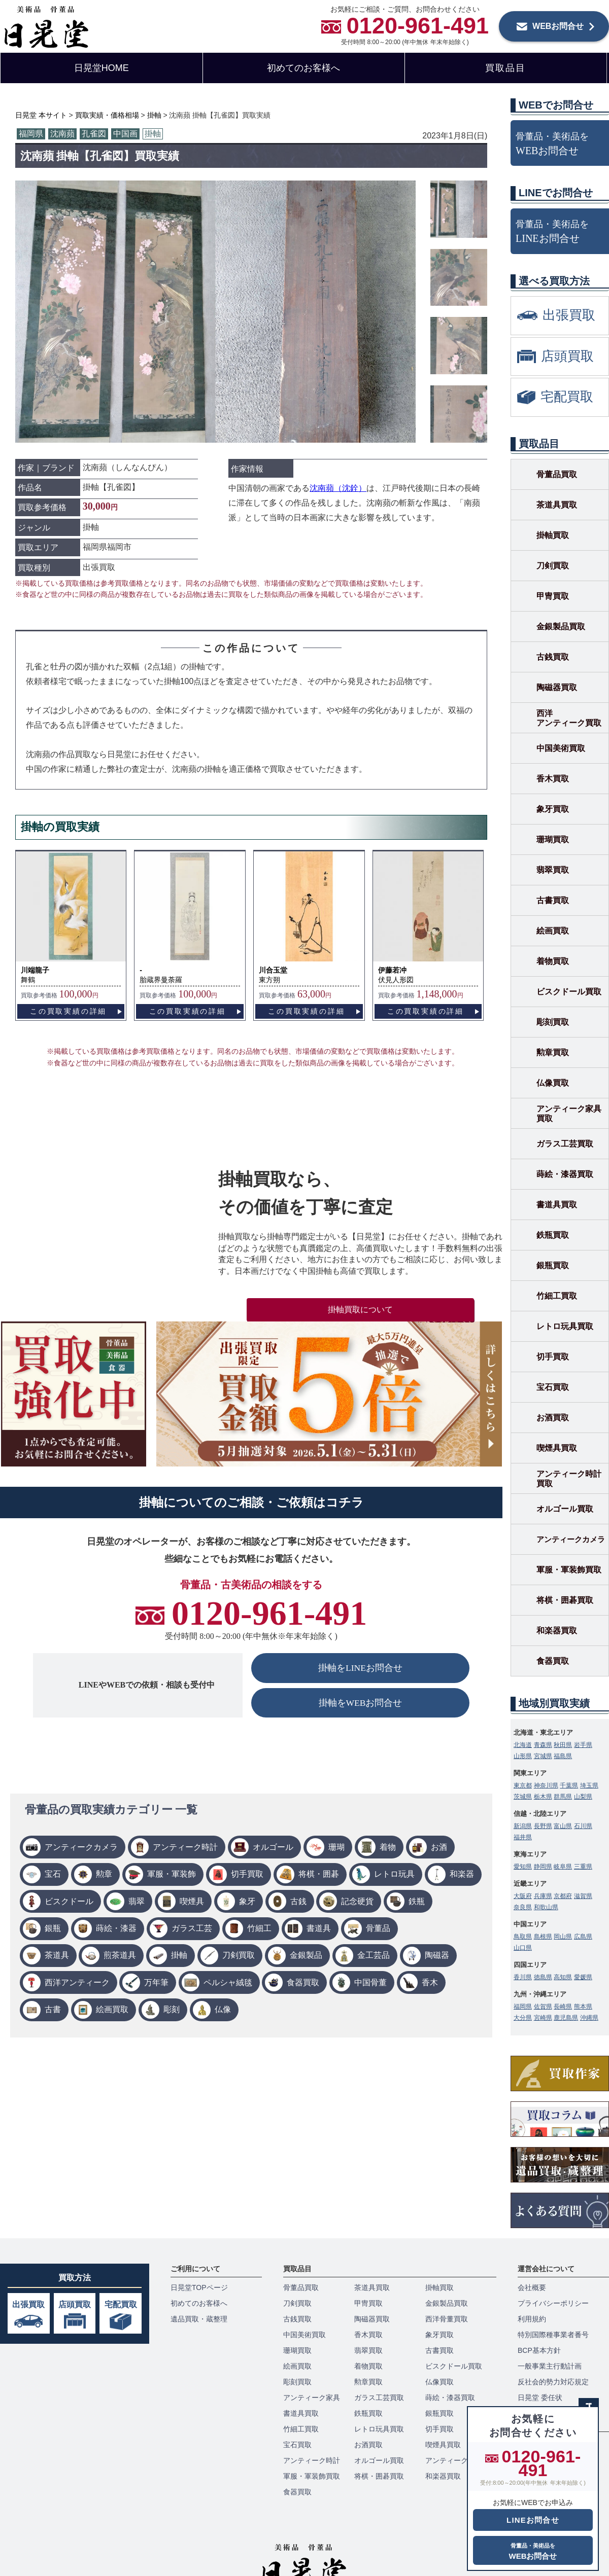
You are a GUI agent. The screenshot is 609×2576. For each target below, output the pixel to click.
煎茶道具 (120, 1955)
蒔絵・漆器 (116, 1928)
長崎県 (563, 2006)
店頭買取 (74, 2304)
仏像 (223, 2009)
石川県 (583, 1826)
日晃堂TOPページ (199, 2287)
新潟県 (523, 1826)
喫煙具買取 (556, 1448)
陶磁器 (437, 1955)
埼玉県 (589, 1785)
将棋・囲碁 (318, 1874)
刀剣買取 (238, 1955)
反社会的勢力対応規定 (553, 2382)
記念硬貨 (357, 1901)
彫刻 (171, 2009)
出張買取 (28, 2304)
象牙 (247, 1901)
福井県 (523, 1837)
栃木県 (543, 1796)
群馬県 (563, 1796)
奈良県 (523, 1907)
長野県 (543, 1826)
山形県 (523, 1756)
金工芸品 (373, 1955)
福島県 (563, 1756)
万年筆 (156, 1982)
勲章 (104, 1874)
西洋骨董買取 (446, 2319)
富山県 (563, 1826)
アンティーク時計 (185, 1847)
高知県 (563, 1977)
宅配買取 (121, 2304)
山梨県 (583, 1796)
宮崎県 (543, 2017)
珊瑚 (336, 1847)
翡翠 (136, 1901)
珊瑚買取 (552, 839)
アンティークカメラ (81, 1847)
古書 (53, 2009)
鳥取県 (523, 1936)
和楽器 (462, 1874)
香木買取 (552, 778)
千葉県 (569, 1785)
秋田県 (563, 1744)
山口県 (523, 1947)
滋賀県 (583, 1896)
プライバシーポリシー (553, 2303)
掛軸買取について (360, 1309)
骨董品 (378, 1928)
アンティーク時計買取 (568, 1479)
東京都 (523, 1785)
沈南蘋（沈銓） (338, 488)
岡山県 (563, 1936)
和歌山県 (546, 1907)
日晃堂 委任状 (540, 2397)
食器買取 (303, 1982)
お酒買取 (552, 1417)
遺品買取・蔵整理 (199, 2319)
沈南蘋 (62, 133)
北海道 (523, 1744)
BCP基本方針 (539, 2350)
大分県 (523, 2017)
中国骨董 (370, 1982)
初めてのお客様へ (303, 68)
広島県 (583, 1936)
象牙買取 (552, 809)
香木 (430, 1982)
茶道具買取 (556, 504)
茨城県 (523, 1796)
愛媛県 (583, 1977)
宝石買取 (552, 1387)
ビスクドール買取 (568, 991)
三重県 (583, 1866)
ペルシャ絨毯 (228, 1982)
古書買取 (552, 900)
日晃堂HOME (101, 68)
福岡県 (31, 133)
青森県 (543, 1744)
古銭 (298, 1901)
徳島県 (543, 1977)
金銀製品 (306, 1955)
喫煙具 (192, 1901)
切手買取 (247, 1874)
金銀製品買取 (560, 626)
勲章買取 (552, 1052)
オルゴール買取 (564, 1509)
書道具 (319, 1928)
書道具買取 (556, 1204)
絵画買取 (112, 2009)
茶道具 (57, 1955)
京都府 (563, 1896)
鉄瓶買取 (552, 1235)
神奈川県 (546, 1785)
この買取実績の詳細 (68, 1011)
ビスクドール (69, 1901)
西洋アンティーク (77, 1982)
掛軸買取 (552, 535)
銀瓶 (53, 1928)
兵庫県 (543, 1896)
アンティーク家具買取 (568, 1113)
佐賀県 (543, 2006)
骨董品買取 (556, 474)
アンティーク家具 (311, 2397)
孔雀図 (94, 133)
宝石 (53, 1874)
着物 (388, 1847)
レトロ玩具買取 (564, 1326)
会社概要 (532, 2287)
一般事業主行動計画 (550, 2366)
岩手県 (583, 1744)
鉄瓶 (417, 1901)
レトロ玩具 (394, 1874)
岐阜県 (563, 1866)
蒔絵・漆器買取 (564, 1174)
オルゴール (273, 1847)
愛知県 (523, 1866)
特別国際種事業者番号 (553, 2335)
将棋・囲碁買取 (564, 1600)
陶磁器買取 (556, 687)
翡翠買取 (552, 870)
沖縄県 (589, 2017)
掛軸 (153, 133)
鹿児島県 (566, 2017)
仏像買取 (552, 1083)
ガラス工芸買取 (564, 1143)
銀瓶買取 (552, 1265)
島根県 (543, 1936)
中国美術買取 (560, 748)
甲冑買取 (552, 596)
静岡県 (543, 1866)
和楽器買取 (556, 1630)
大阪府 (523, 1896)
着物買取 (552, 961)
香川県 (523, 1977)
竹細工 (259, 1928)
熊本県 (583, 2006)
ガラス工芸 (192, 1928)
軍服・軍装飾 (171, 1874)
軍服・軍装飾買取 (568, 1569)
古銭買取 (552, 657)
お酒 (439, 1847)
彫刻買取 (552, 1022)
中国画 (125, 133)
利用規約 (532, 2319)
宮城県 (543, 1756)
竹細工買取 (556, 1296)
